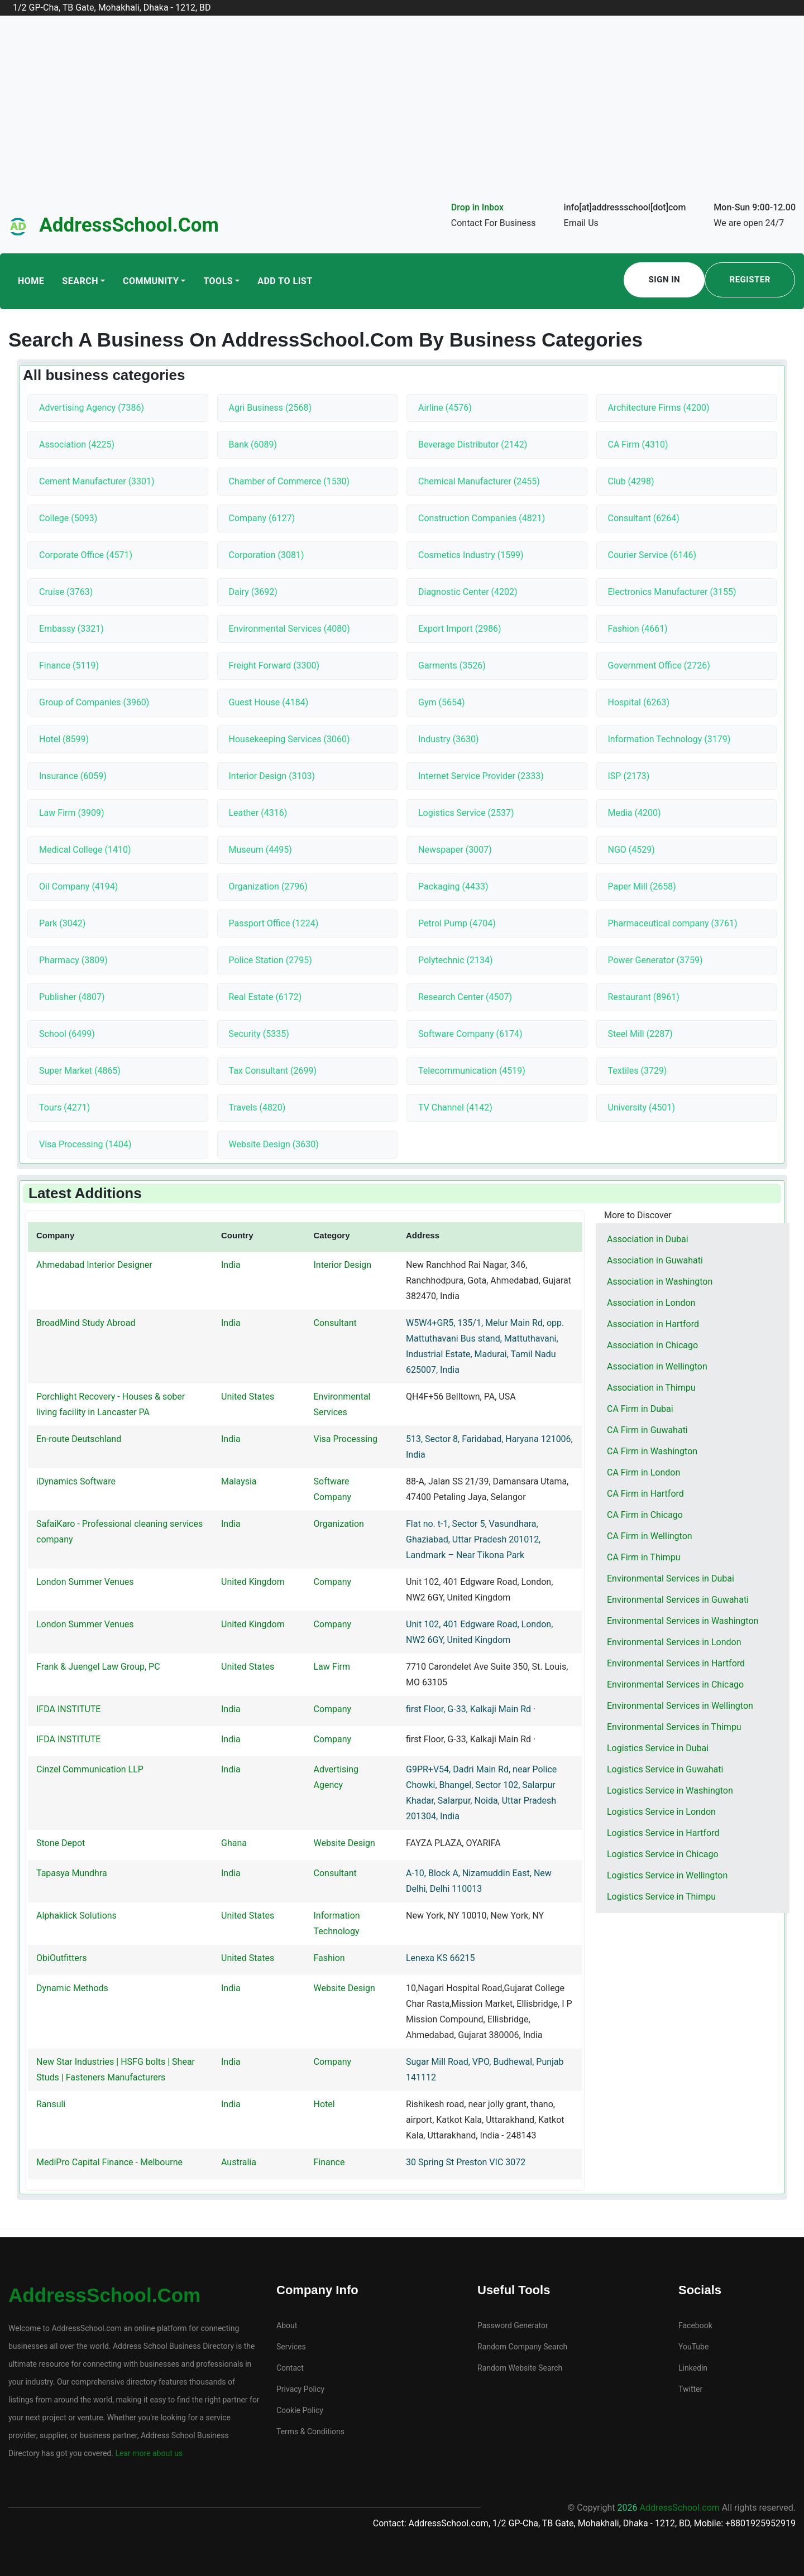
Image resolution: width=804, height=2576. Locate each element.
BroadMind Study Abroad (85, 1323)
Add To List (284, 281)
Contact (290, 2367)
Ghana (234, 1843)
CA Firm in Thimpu (643, 1557)
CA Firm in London (643, 1472)
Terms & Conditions (310, 2431)
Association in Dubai (647, 1239)
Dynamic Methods (72, 1988)
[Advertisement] (402, 116)
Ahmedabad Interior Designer (94, 1265)
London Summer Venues (85, 1582)
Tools (218, 281)
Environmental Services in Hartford (676, 1663)
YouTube (693, 2346)
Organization (339, 1523)
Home (31, 281)
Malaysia (239, 1481)
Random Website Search (519, 2367)
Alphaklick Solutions (76, 1915)
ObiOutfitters (61, 1958)
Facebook (695, 2325)
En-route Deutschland (78, 1439)
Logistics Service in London (661, 1811)
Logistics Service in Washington (670, 1790)
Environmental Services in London (674, 1642)
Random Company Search (522, 2346)
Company (55, 1235)
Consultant (335, 1323)
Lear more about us (148, 2453)
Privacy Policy (300, 2389)
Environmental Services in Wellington (680, 1705)
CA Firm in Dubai (640, 1409)
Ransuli (50, 2104)
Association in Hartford (653, 1324)
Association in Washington (659, 1281)
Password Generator (512, 2325)
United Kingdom (253, 1582)
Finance (329, 2162)
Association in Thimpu (651, 1387)
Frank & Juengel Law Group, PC (98, 1666)
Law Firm (332, 1666)
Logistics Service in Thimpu (661, 1896)
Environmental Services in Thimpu (674, 1727)
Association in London (651, 1302)
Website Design (344, 1843)
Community (151, 281)
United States (247, 1396)
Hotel (324, 2104)
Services (291, 2346)
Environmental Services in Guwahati (678, 1599)
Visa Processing (346, 1439)
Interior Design (343, 1265)
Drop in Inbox (477, 207)
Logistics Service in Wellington (667, 1875)
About (286, 2325)
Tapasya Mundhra (71, 1873)
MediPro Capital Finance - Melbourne (109, 2162)
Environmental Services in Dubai (670, 1578)
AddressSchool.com (129, 225)
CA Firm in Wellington (649, 1536)
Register (750, 280)
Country (237, 1235)
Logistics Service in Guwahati (665, 1769)
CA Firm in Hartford (645, 1493)
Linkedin (692, 2367)
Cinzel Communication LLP (89, 1769)
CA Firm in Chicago (645, 1515)
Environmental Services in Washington (682, 1621)
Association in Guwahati (655, 1260)
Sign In (665, 280)
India (231, 1265)
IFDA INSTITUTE (68, 1709)
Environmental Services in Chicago (675, 1684)
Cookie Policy (299, 2410)
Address (422, 1235)
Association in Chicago (652, 1345)
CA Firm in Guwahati (647, 1430)
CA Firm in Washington (652, 1451)
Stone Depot (60, 1843)
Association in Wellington (657, 1366)
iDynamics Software (76, 1481)
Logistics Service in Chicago (663, 1854)
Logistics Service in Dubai (658, 1748)
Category (332, 1235)
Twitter (690, 2389)
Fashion (329, 1958)
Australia (238, 2162)
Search (80, 281)
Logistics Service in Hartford (663, 1833)
